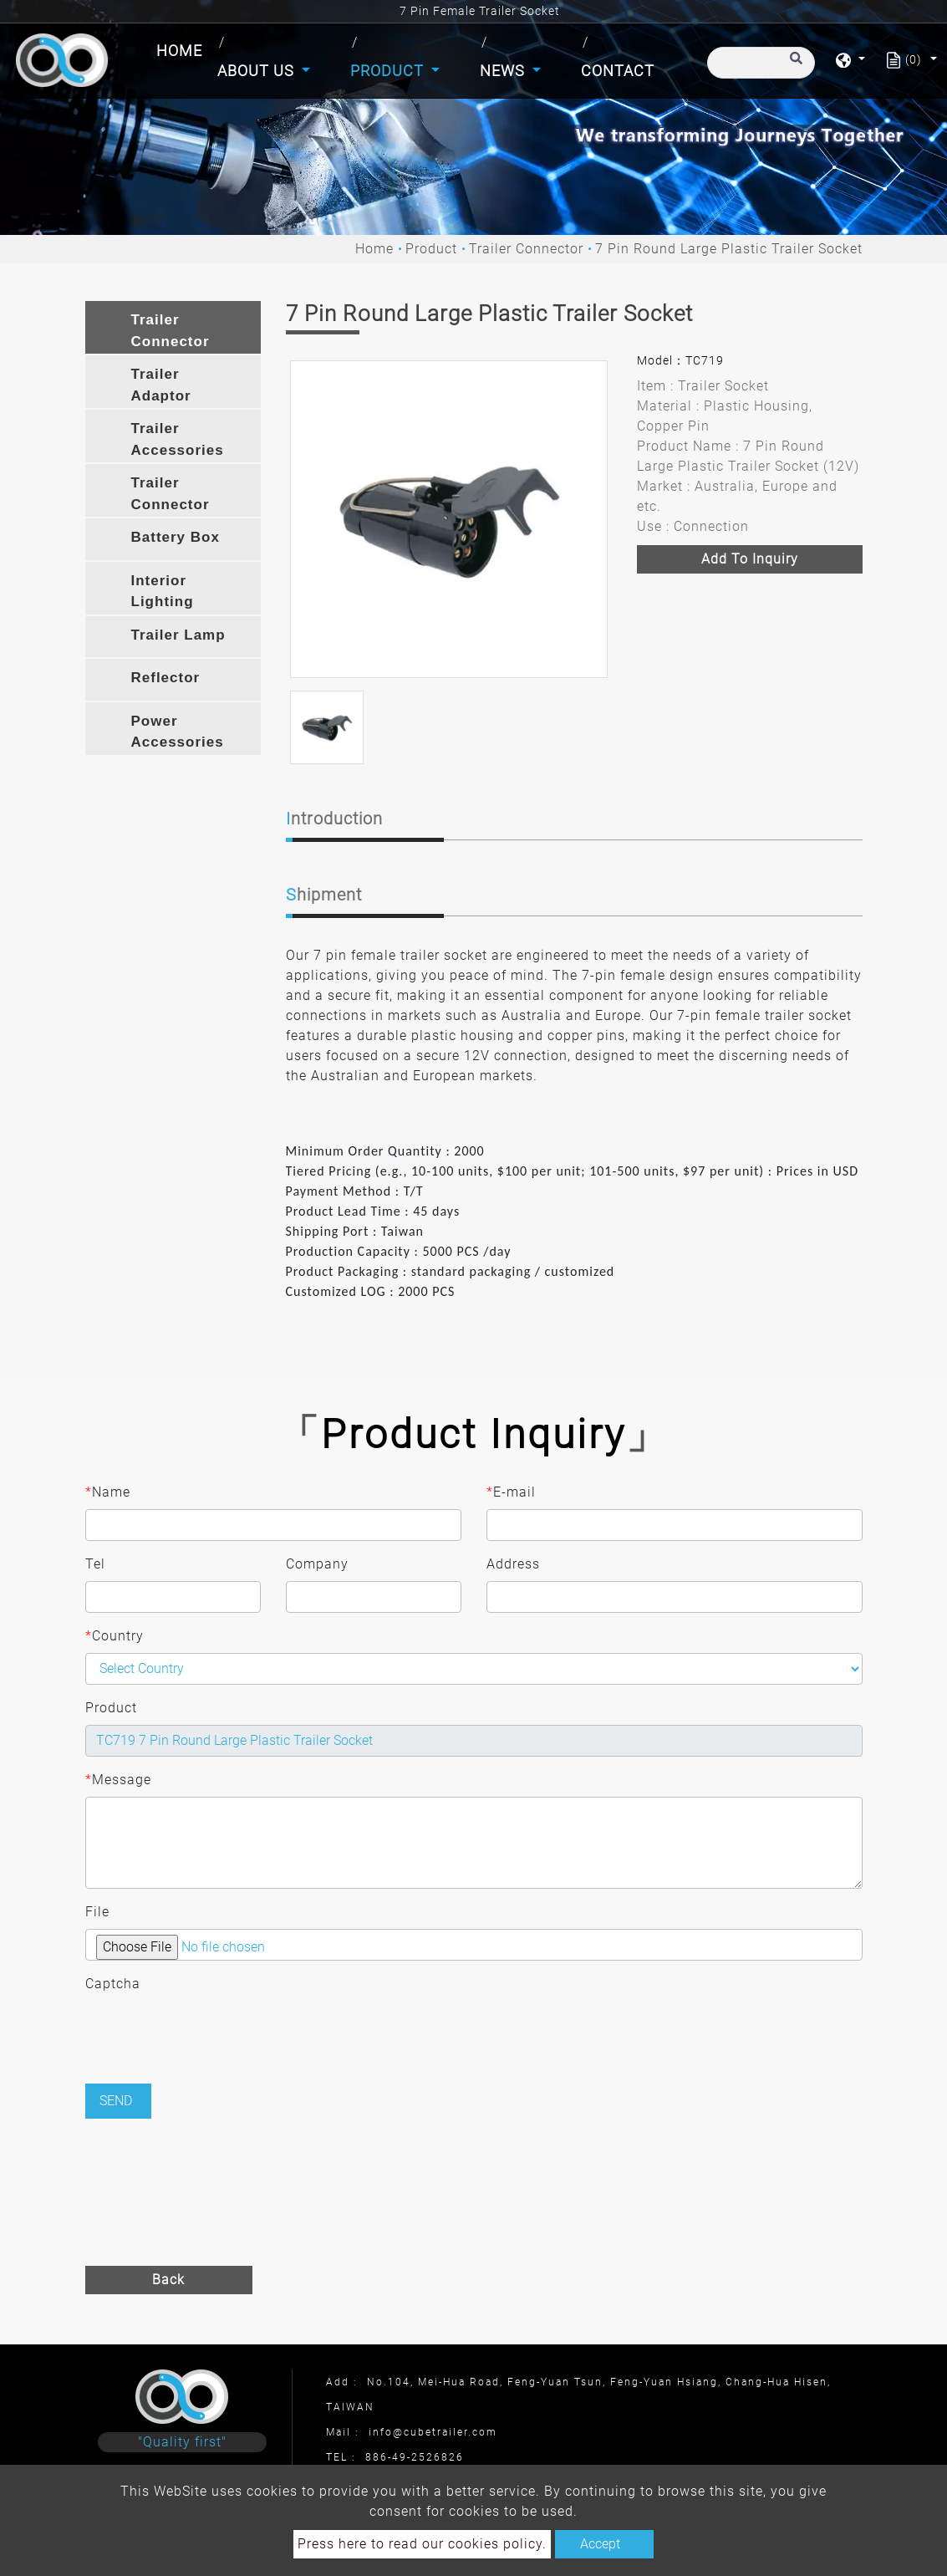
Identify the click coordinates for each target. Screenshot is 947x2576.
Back (168, 2280)
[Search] (761, 63)
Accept (600, 2544)
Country (114, 1636)
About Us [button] (257, 70)
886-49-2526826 (414, 2457)
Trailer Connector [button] (170, 330)
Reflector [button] (166, 678)
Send (115, 2101)
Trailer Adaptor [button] (161, 385)
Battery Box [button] (175, 537)
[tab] (173, 327)
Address (513, 1564)
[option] (449, 519)
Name (107, 1492)
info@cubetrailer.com (433, 2432)
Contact (617, 70)
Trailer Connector (526, 249)
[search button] (793, 66)
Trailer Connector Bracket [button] (170, 496)
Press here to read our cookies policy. (422, 2544)
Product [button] (389, 70)
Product (431, 249)
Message (118, 1780)
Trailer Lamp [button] (178, 635)
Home (182, 48)
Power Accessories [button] (177, 732)
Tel (95, 1564)
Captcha (112, 1984)
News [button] (504, 70)
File (97, 1912)
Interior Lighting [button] (162, 591)
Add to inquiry (749, 559)
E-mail (511, 1492)
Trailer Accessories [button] (177, 439)
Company (317, 1564)
